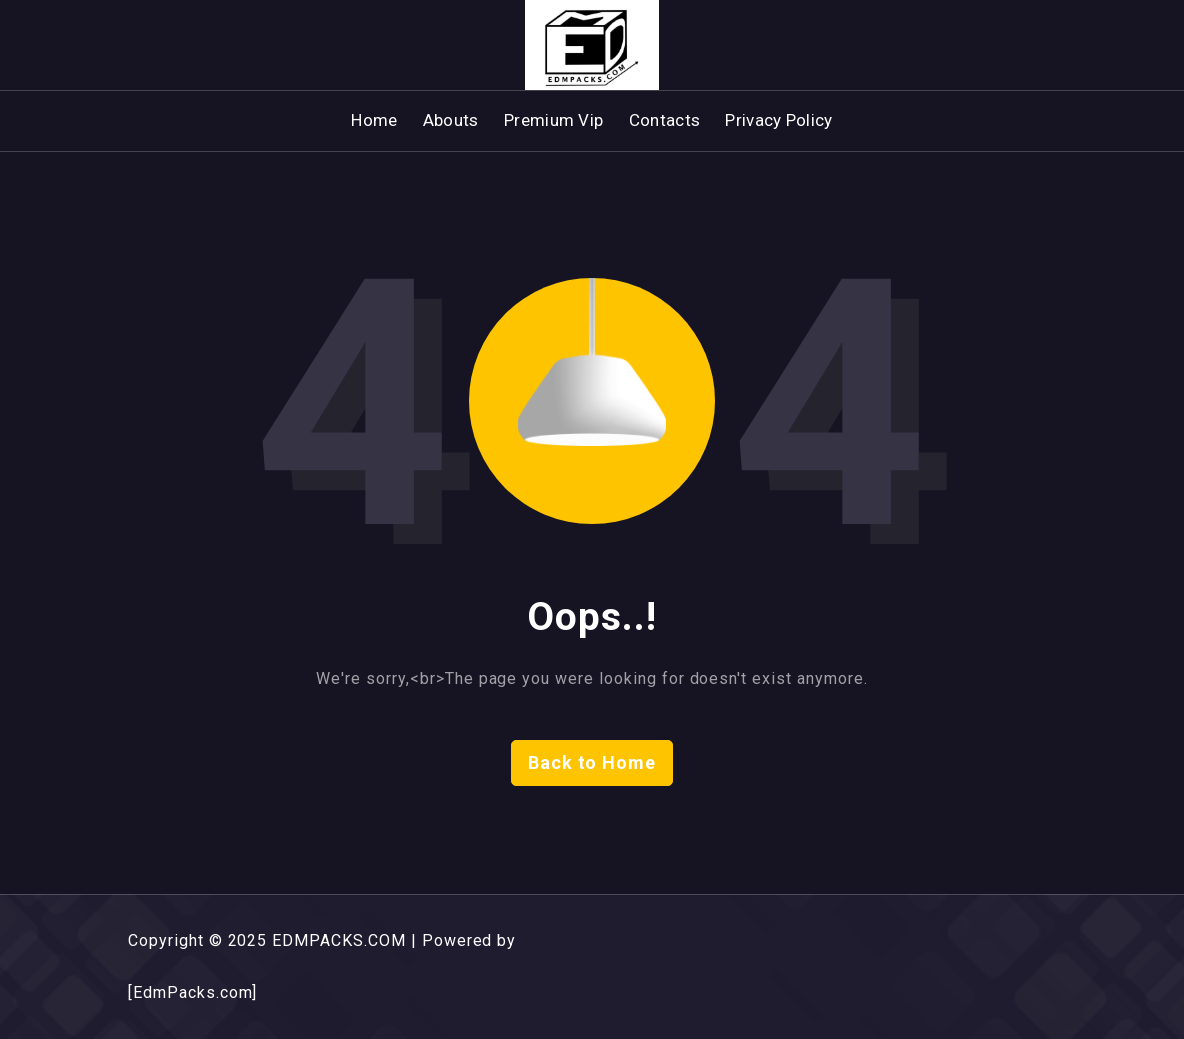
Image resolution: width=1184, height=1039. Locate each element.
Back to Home (592, 762)
